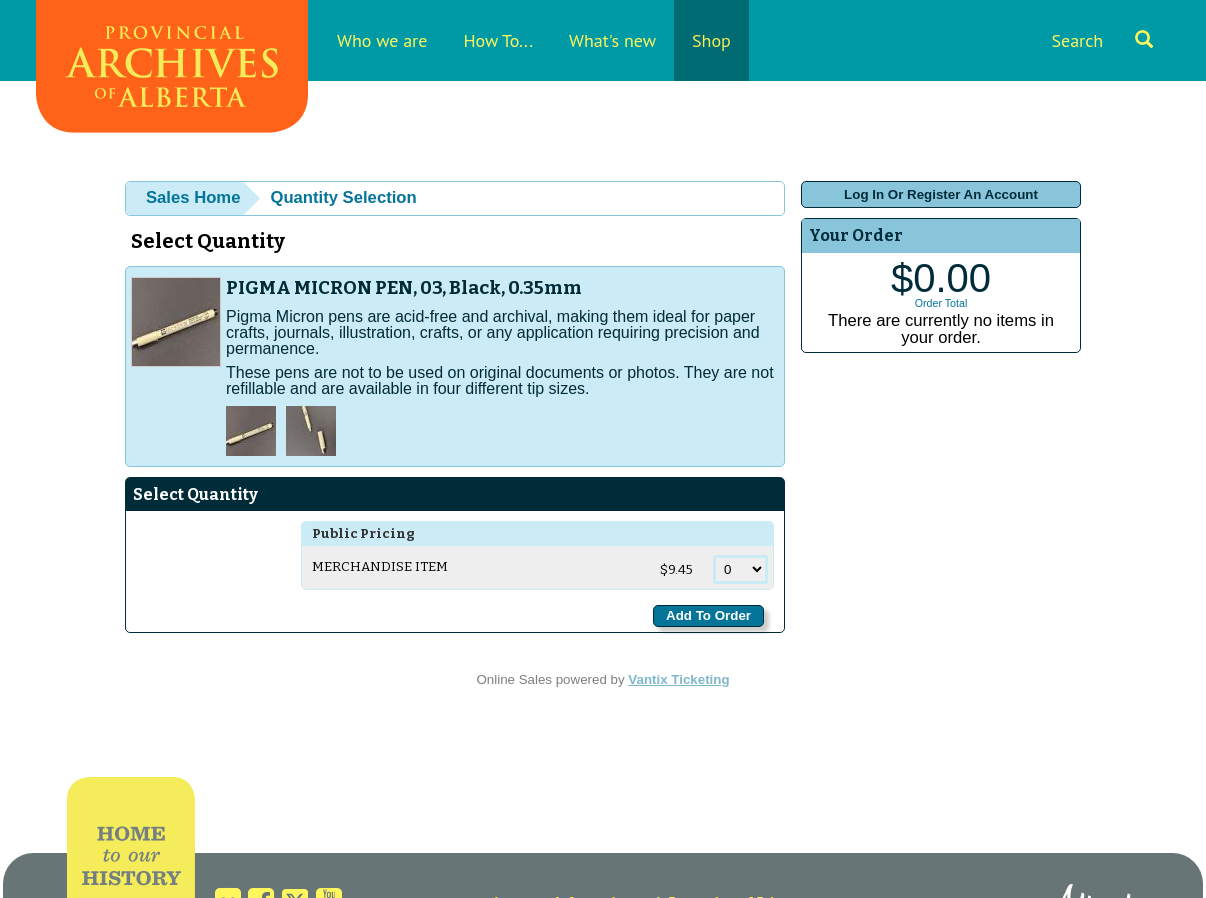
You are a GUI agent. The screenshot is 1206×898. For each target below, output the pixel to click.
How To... (498, 40)
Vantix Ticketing (678, 679)
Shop (711, 40)
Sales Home (193, 197)
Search (1102, 40)
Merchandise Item (380, 567)
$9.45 (678, 570)
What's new (612, 40)
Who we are (382, 40)
